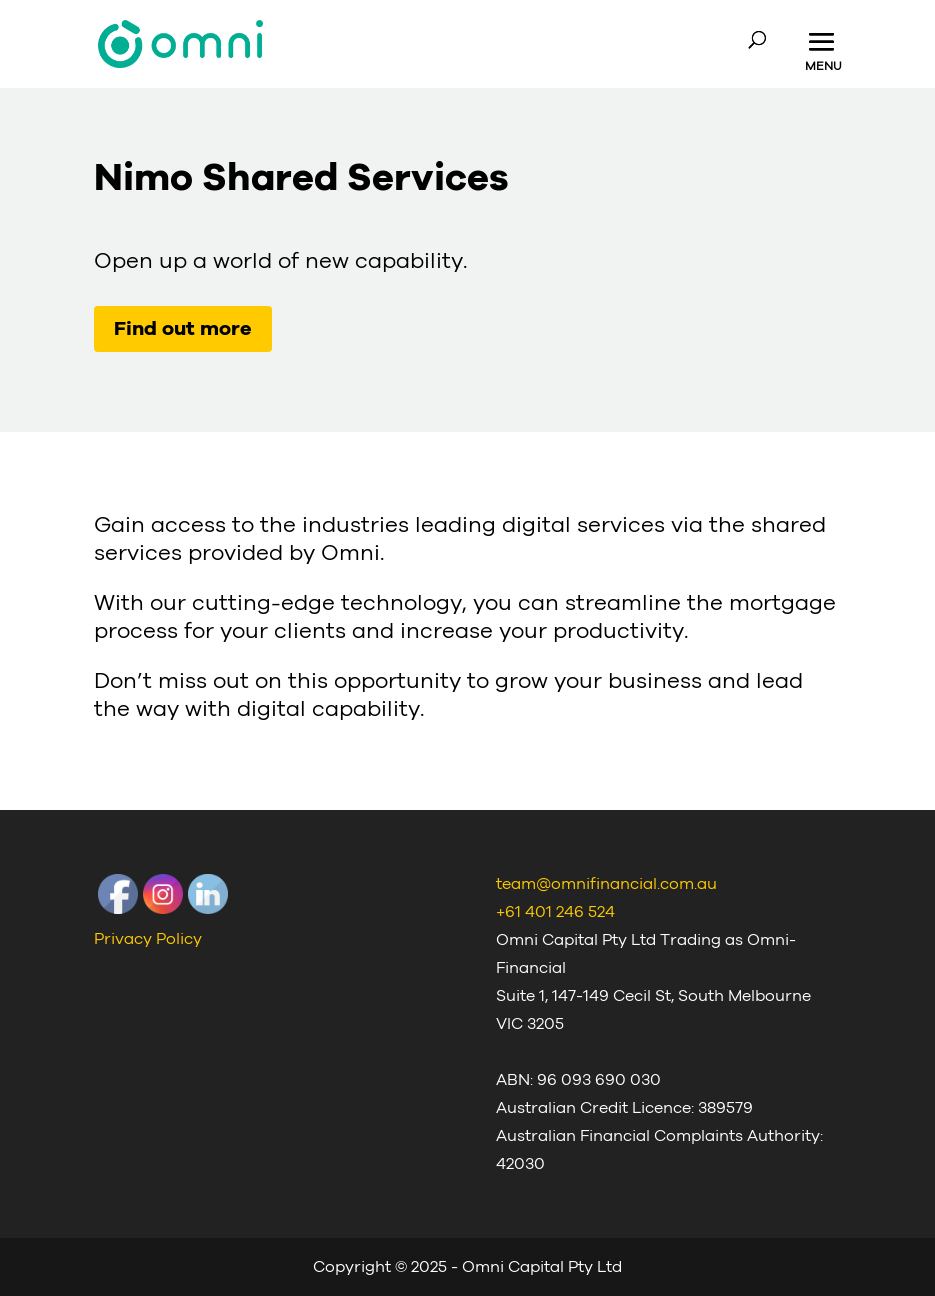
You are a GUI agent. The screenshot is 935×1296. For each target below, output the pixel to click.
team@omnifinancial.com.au (606, 884)
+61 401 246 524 (555, 912)
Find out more (183, 329)
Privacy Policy (148, 939)
